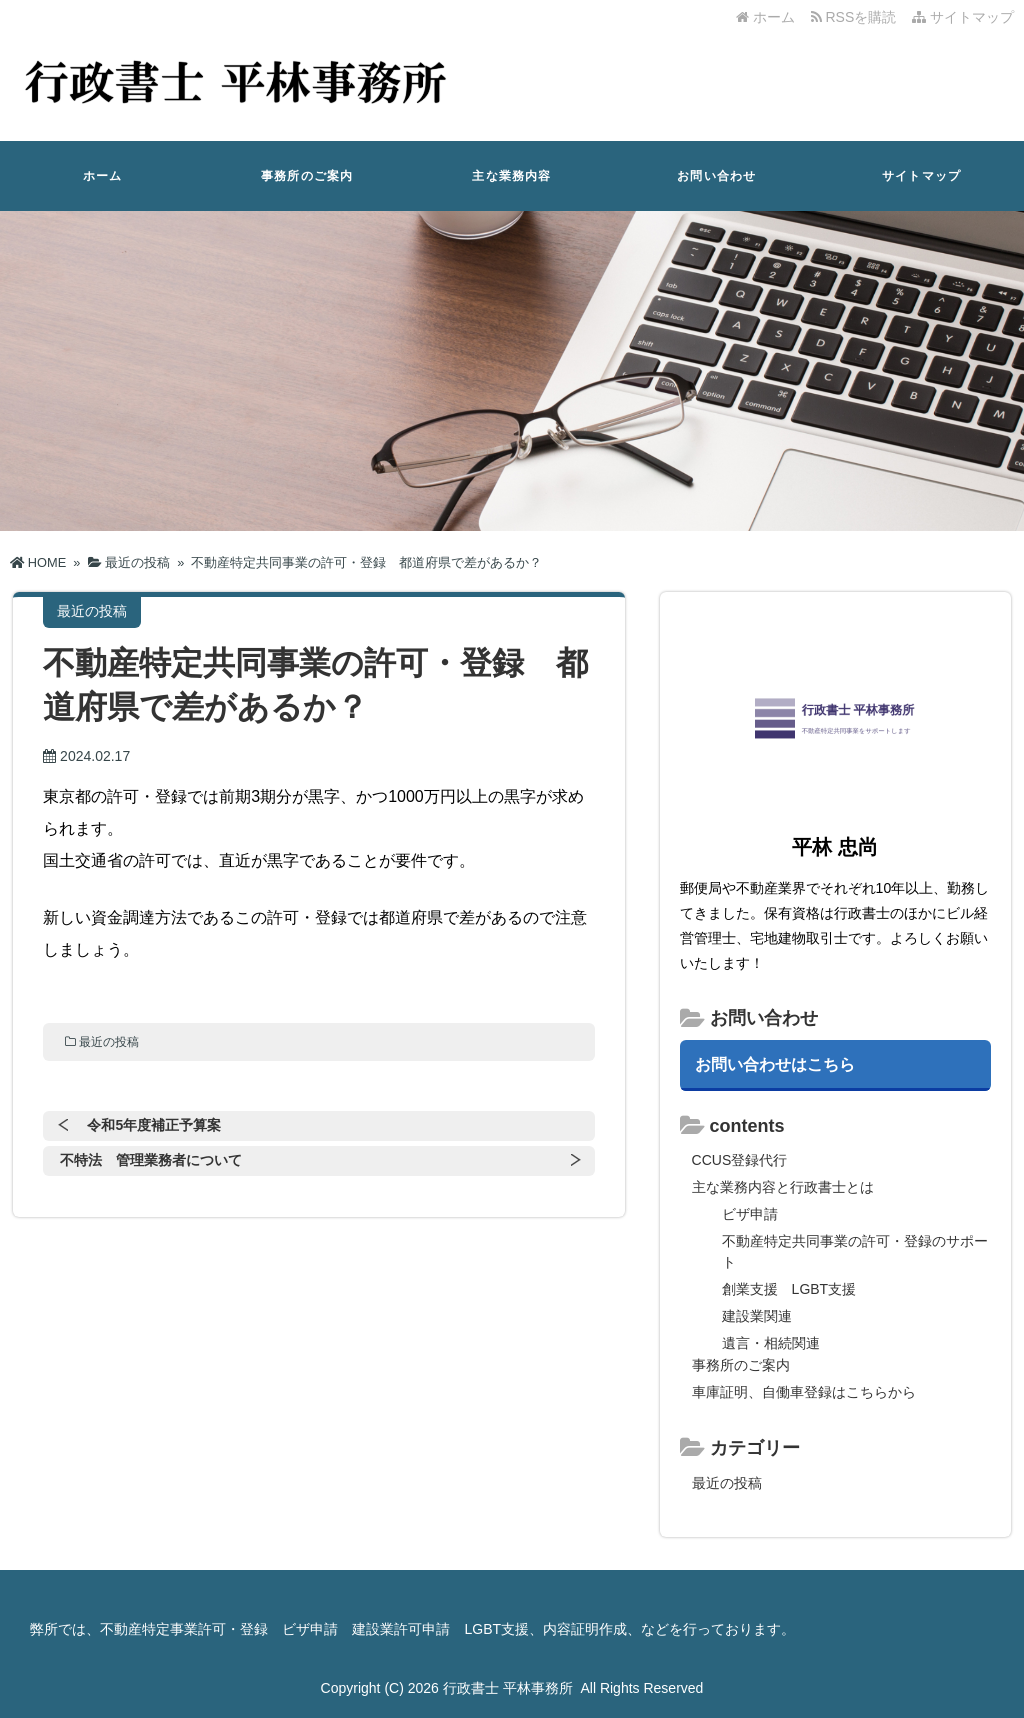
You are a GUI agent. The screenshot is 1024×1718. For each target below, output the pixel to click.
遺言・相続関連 (771, 1343)
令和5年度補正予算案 (154, 1125)
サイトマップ (963, 17)
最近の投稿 (109, 1042)
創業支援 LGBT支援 (789, 1289)
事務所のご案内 (307, 176)
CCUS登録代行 (740, 1160)
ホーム (765, 17)
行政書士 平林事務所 (508, 1688)
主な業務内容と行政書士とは (783, 1187)
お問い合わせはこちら (775, 1064)
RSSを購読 (857, 17)
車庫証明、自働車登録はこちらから (804, 1392)
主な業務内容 (511, 176)
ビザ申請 (750, 1214)
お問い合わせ (716, 176)
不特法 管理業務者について (151, 1160)
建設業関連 (757, 1316)
